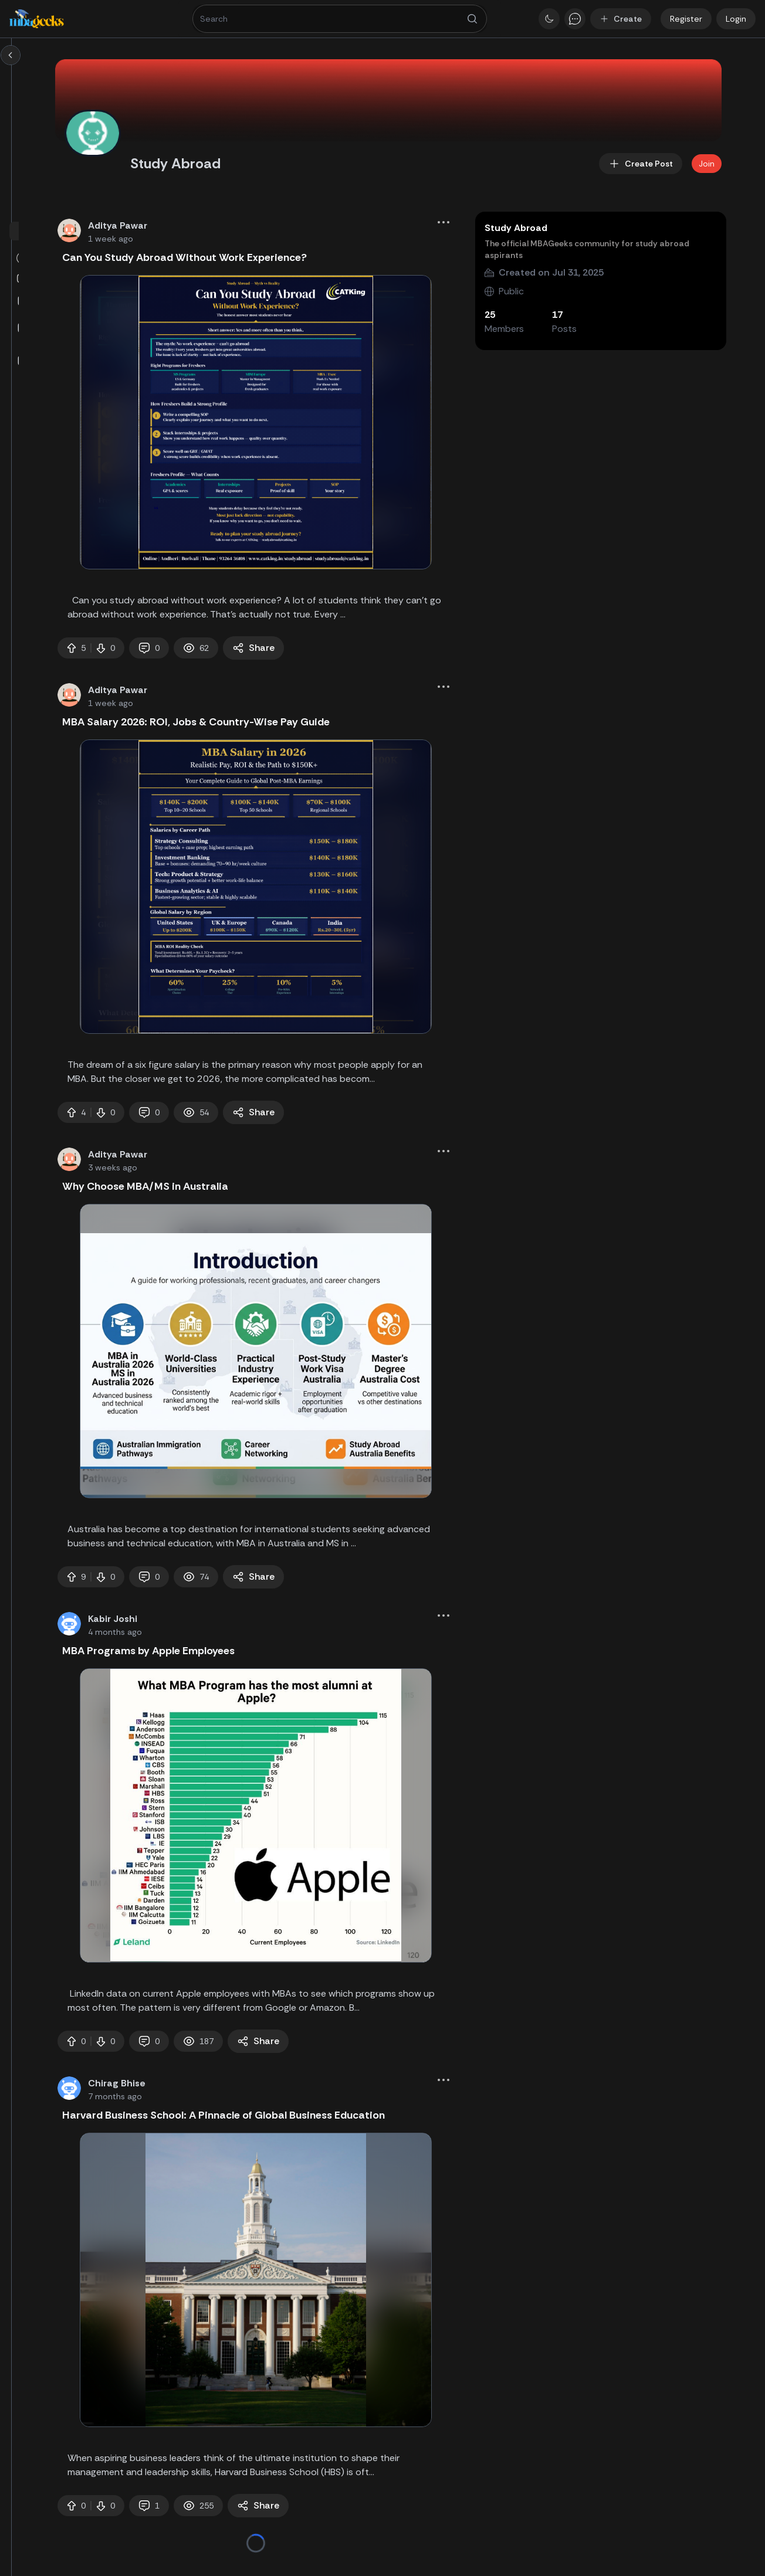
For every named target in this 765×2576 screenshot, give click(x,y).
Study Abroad (611, 228)
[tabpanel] (373, 422)
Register (686, 18)
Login (736, 18)
